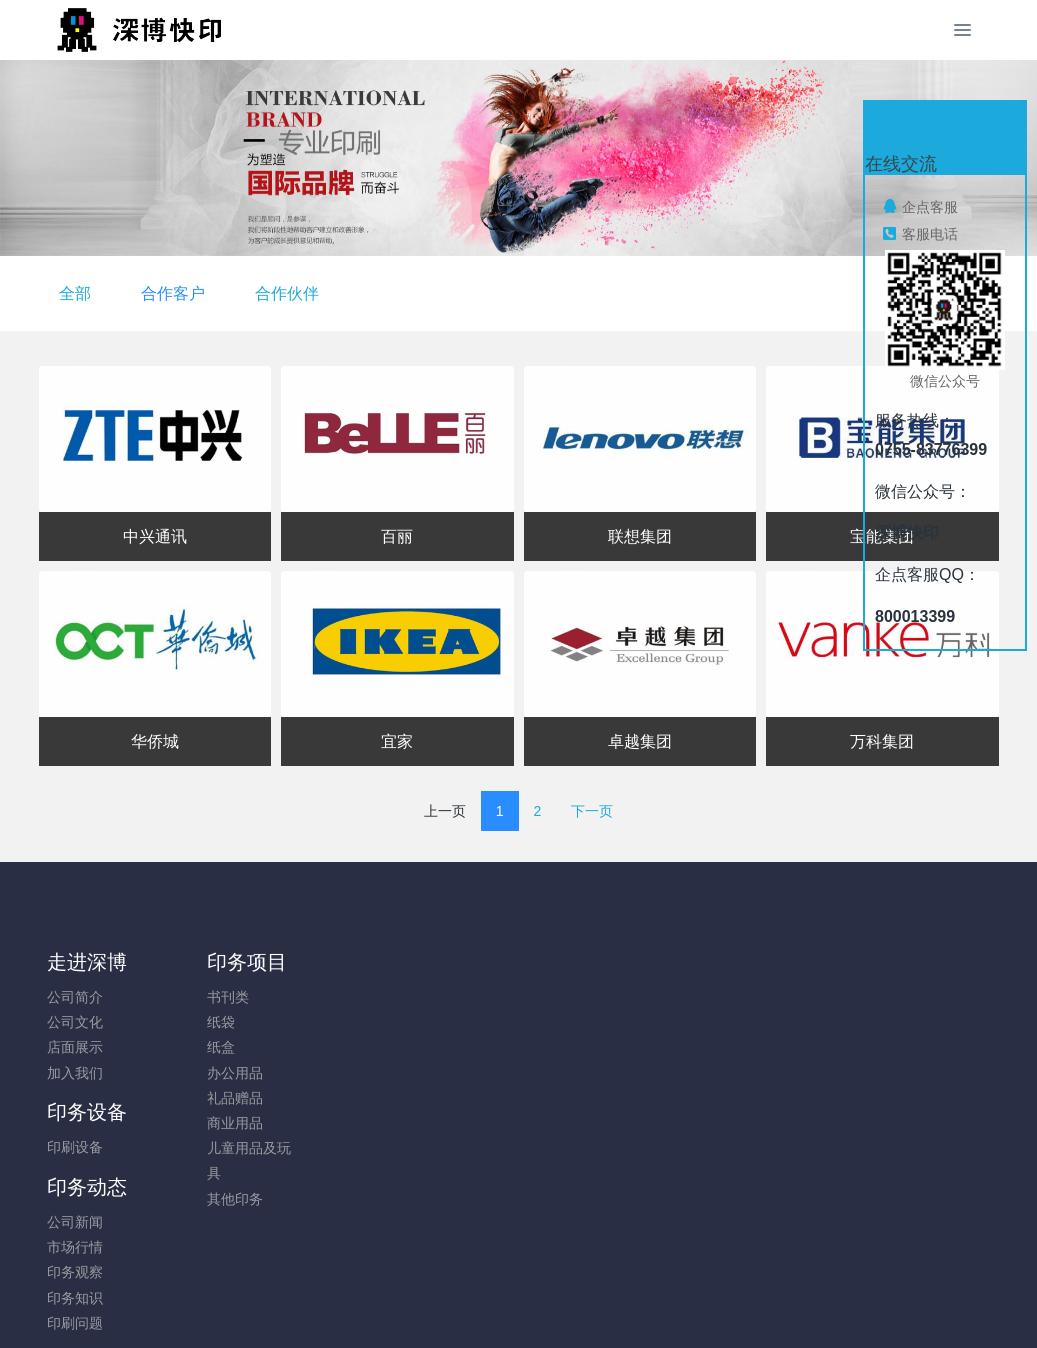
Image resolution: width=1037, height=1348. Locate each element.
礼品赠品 (196, 1098)
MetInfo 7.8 (486, 1305)
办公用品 (196, 1073)
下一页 (592, 811)
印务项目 (208, 962)
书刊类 (189, 997)
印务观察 (438, 1047)
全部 (405, 293)
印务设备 (329, 962)
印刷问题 (438, 1098)
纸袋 (182, 1022)
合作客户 (503, 293)
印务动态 (450, 962)
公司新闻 (438, 997)
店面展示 (75, 1047)
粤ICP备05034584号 (519, 1280)
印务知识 (438, 1073)
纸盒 (182, 1047)
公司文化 (75, 1022)
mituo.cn (638, 1305)
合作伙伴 (617, 293)
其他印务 (196, 1199)
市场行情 (438, 1022)
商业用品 (196, 1123)
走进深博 (87, 962)
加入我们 (75, 1073)
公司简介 (75, 997)
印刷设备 (317, 997)
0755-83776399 (858, 1007)
